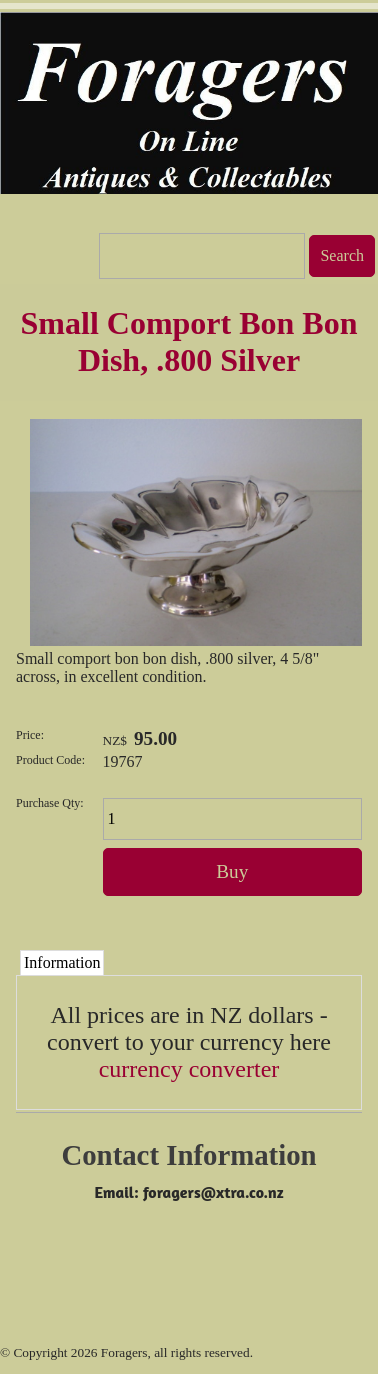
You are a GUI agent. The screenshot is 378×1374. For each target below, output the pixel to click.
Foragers (124, 1352)
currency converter (189, 1069)
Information (62, 962)
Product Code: (50, 760)
